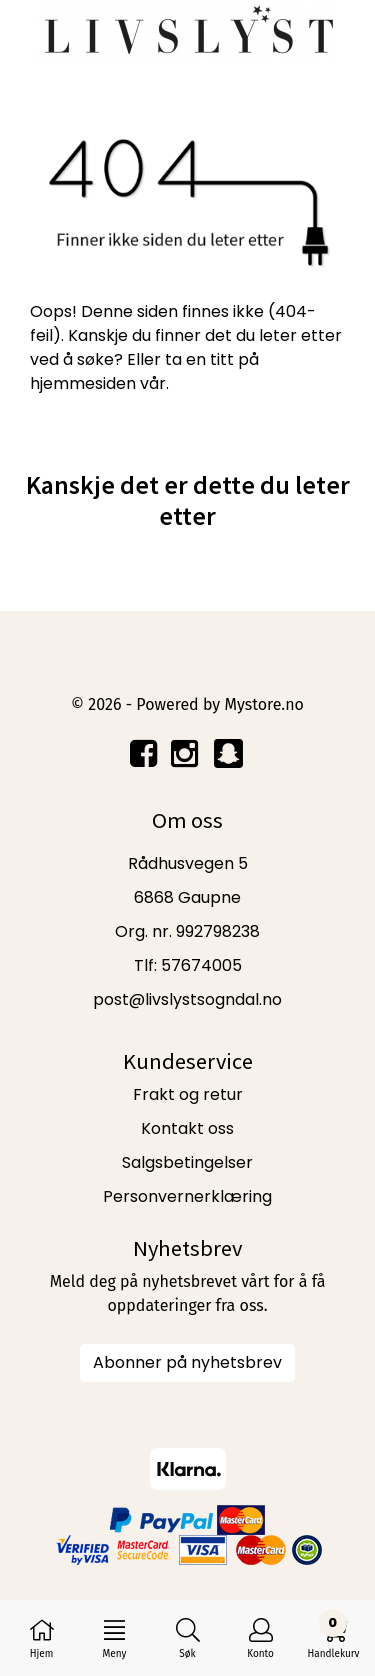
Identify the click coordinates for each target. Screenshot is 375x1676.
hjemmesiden (83, 383)
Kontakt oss (187, 1128)
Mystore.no (263, 704)
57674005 (201, 965)
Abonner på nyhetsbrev (187, 1362)
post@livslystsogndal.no (187, 999)
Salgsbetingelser (187, 1162)
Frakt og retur (188, 1094)
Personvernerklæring (187, 1196)
